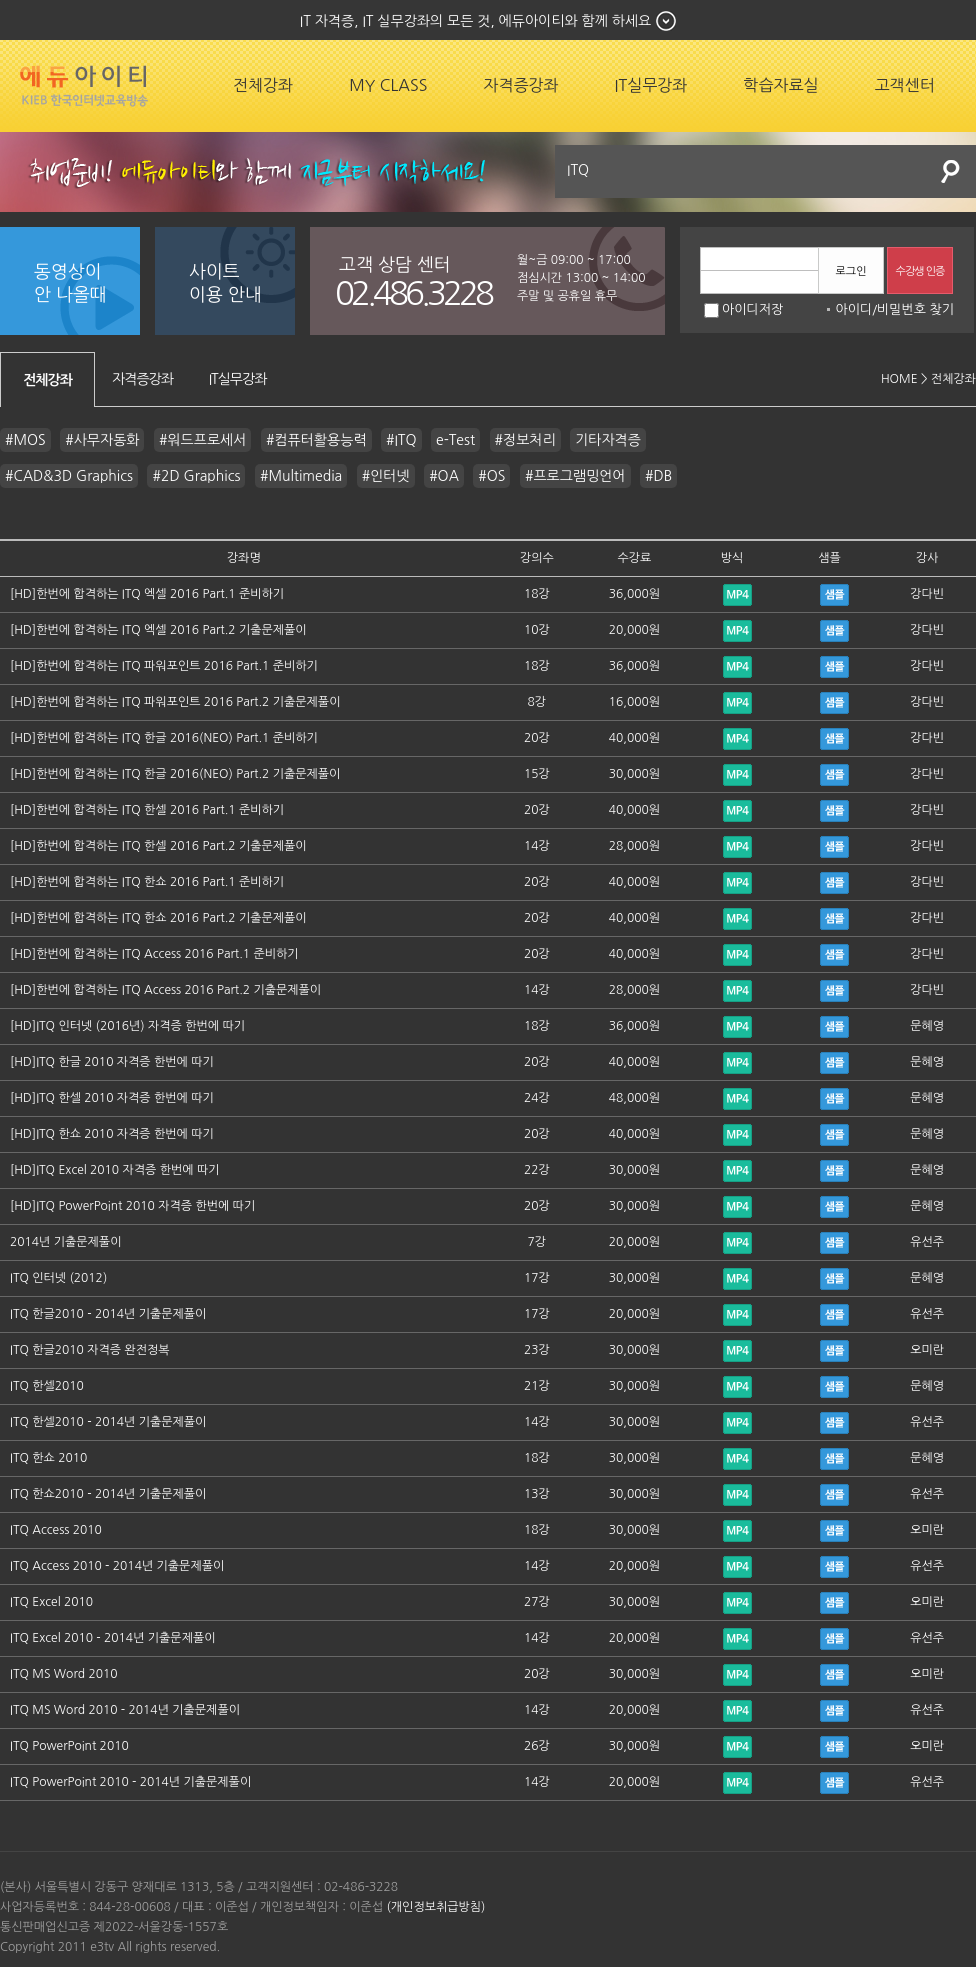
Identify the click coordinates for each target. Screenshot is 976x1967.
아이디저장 (743, 309)
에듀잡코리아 (84, 86)
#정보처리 (525, 440)
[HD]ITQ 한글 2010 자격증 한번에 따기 (112, 1062)
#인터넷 (386, 476)
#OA (444, 476)
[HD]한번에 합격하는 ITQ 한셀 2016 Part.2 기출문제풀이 (158, 846)
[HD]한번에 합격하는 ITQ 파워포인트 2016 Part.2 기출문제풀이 (175, 702)
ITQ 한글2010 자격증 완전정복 (90, 1350)
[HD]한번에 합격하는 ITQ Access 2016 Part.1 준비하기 (154, 954)
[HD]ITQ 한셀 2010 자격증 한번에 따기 (112, 1098)
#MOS (25, 440)
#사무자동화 (102, 440)
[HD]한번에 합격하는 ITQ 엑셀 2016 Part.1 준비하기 (147, 594)
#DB (658, 476)
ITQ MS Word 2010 (63, 1674)
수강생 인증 (920, 271)
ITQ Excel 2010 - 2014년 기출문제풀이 (112, 1638)
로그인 (850, 271)
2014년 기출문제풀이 (65, 1242)
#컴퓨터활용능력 (316, 440)
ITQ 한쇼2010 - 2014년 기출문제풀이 (108, 1494)
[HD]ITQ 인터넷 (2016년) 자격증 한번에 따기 (127, 1026)
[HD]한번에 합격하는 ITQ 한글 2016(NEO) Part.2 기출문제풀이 (175, 774)
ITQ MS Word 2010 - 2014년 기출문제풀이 (125, 1710)
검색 (951, 171)
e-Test (455, 440)
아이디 (853, 309)
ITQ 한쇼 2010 (48, 1458)
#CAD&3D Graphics (69, 476)
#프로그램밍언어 (575, 476)
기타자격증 (608, 440)
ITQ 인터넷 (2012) (58, 1278)
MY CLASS (388, 85)
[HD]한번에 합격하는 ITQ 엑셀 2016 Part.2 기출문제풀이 (158, 630)
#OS (491, 476)
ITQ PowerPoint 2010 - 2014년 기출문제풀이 (130, 1782)
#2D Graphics (196, 476)
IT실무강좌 (651, 85)
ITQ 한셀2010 (47, 1386)
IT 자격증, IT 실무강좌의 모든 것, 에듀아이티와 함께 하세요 (475, 21)
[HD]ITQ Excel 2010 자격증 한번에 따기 (114, 1170)
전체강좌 (263, 85)
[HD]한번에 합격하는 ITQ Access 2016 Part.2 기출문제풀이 (165, 990)
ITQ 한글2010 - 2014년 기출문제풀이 (108, 1314)
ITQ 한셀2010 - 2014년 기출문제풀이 (108, 1422)
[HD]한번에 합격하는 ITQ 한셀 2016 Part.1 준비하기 (147, 810)
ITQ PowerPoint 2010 (69, 1746)
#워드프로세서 (202, 440)
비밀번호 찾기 (915, 309)
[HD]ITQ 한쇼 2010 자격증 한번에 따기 (112, 1134)
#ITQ (401, 440)
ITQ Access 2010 (56, 1530)
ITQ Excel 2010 (51, 1602)
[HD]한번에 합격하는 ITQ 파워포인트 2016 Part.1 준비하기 (164, 666)
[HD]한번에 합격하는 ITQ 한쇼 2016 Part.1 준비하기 (147, 882)
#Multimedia (301, 476)
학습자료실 (780, 85)
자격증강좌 (520, 85)
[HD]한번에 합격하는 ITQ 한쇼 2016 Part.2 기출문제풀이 (158, 918)
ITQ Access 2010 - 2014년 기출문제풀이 (117, 1566)
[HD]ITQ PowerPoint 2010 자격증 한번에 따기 (132, 1206)
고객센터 (905, 85)
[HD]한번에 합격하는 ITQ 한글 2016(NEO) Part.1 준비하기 (164, 738)
